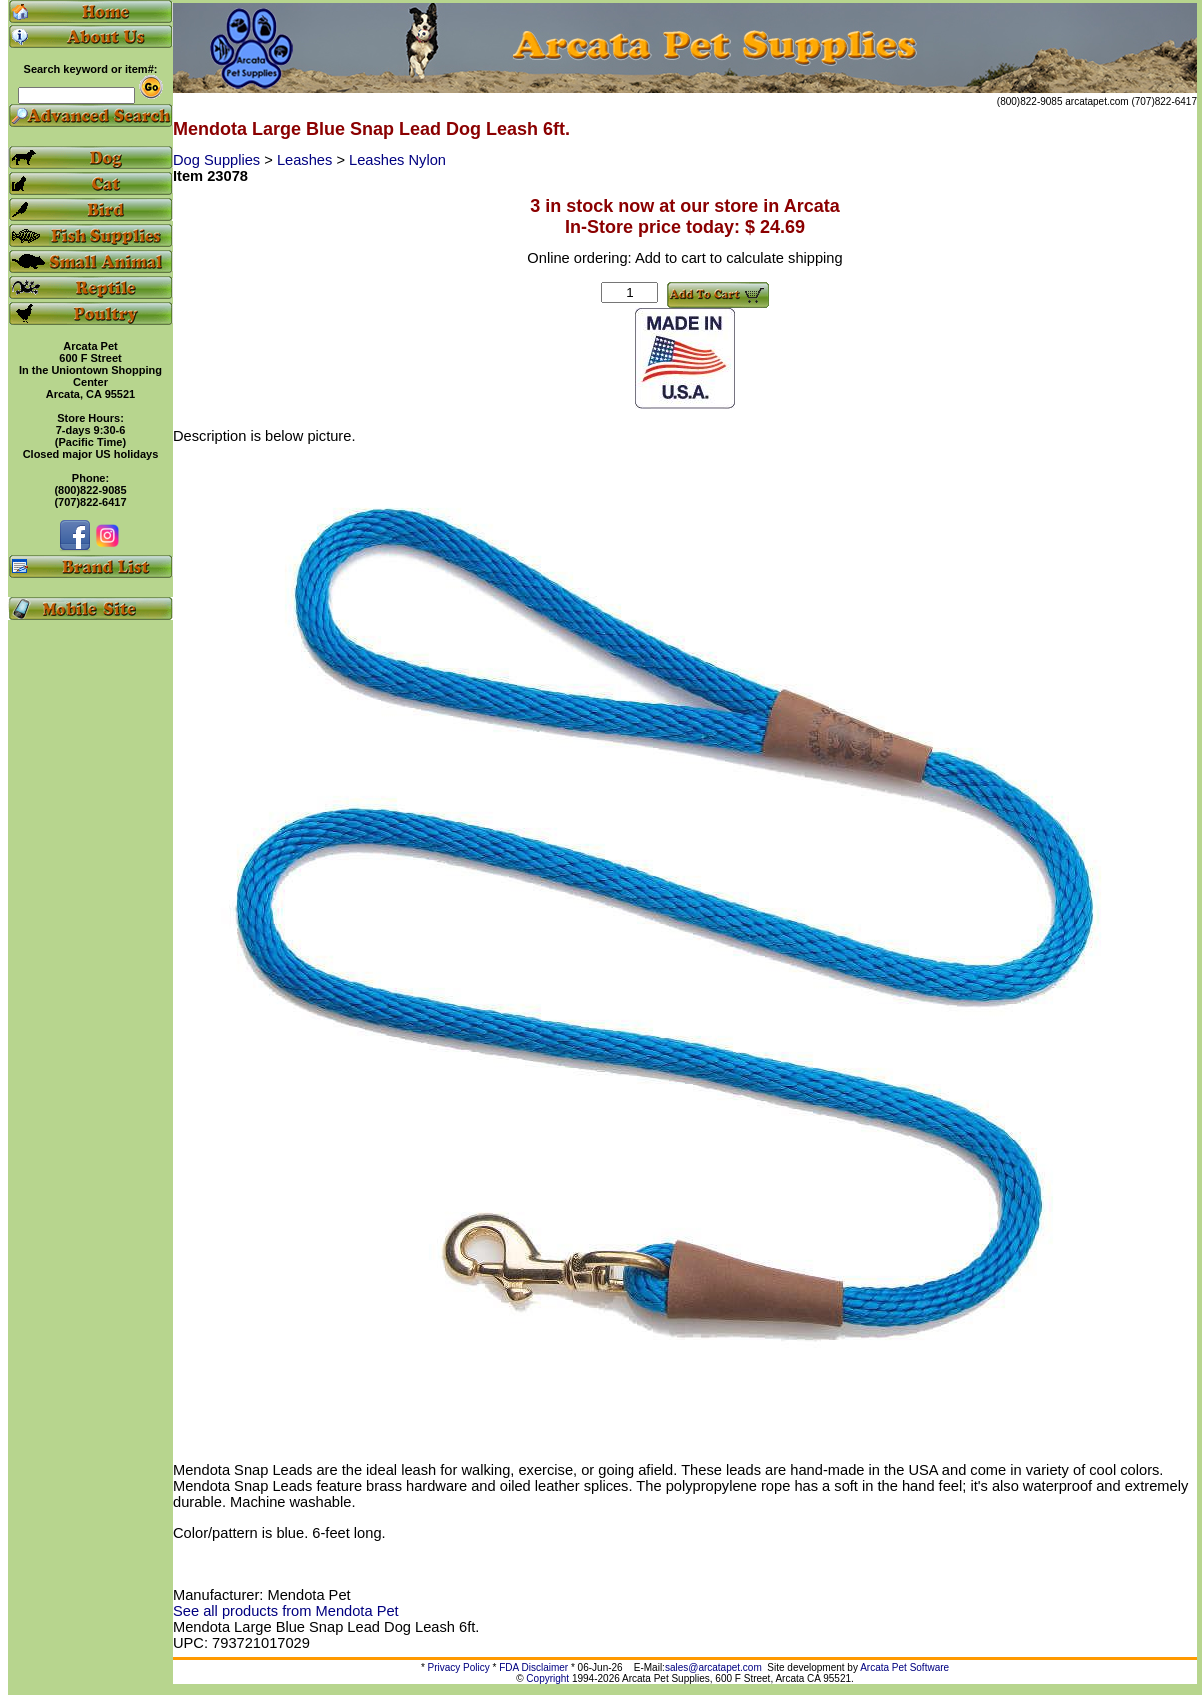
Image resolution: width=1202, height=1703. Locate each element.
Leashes (306, 160)
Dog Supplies (218, 160)
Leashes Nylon (397, 160)
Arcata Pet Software (904, 1667)
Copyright (547, 1678)
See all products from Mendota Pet (286, 1611)
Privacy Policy (459, 1667)
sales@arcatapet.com (713, 1667)
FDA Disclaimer (533, 1667)
